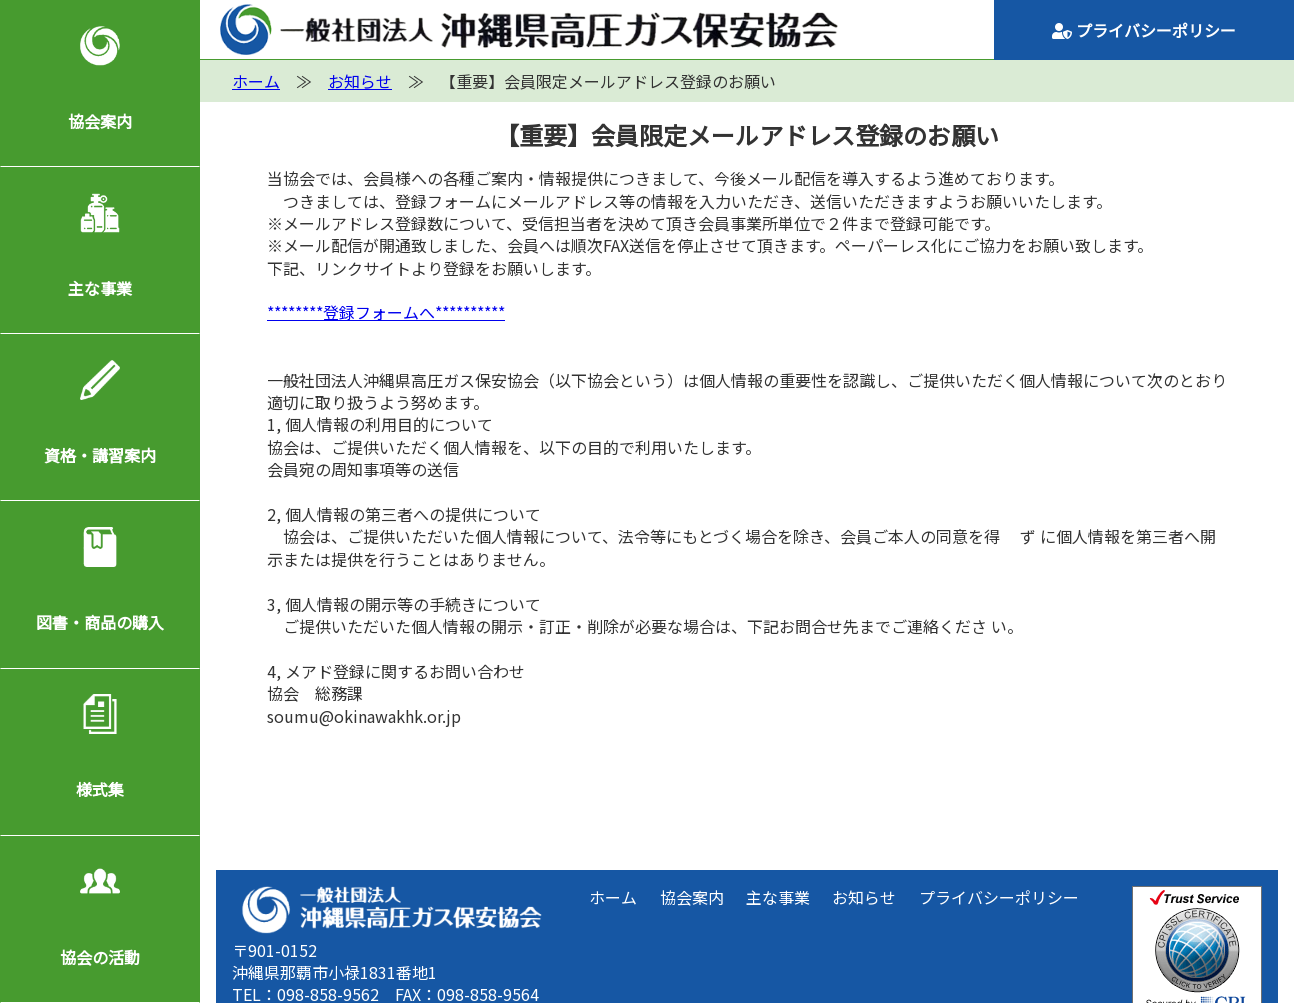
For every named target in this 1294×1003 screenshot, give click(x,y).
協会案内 (100, 121)
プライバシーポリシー (1144, 30)
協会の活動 (100, 957)
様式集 (100, 789)
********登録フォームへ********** (386, 312)
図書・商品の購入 (100, 622)
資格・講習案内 (100, 455)
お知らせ (864, 897)
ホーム (613, 897)
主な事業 (100, 288)
